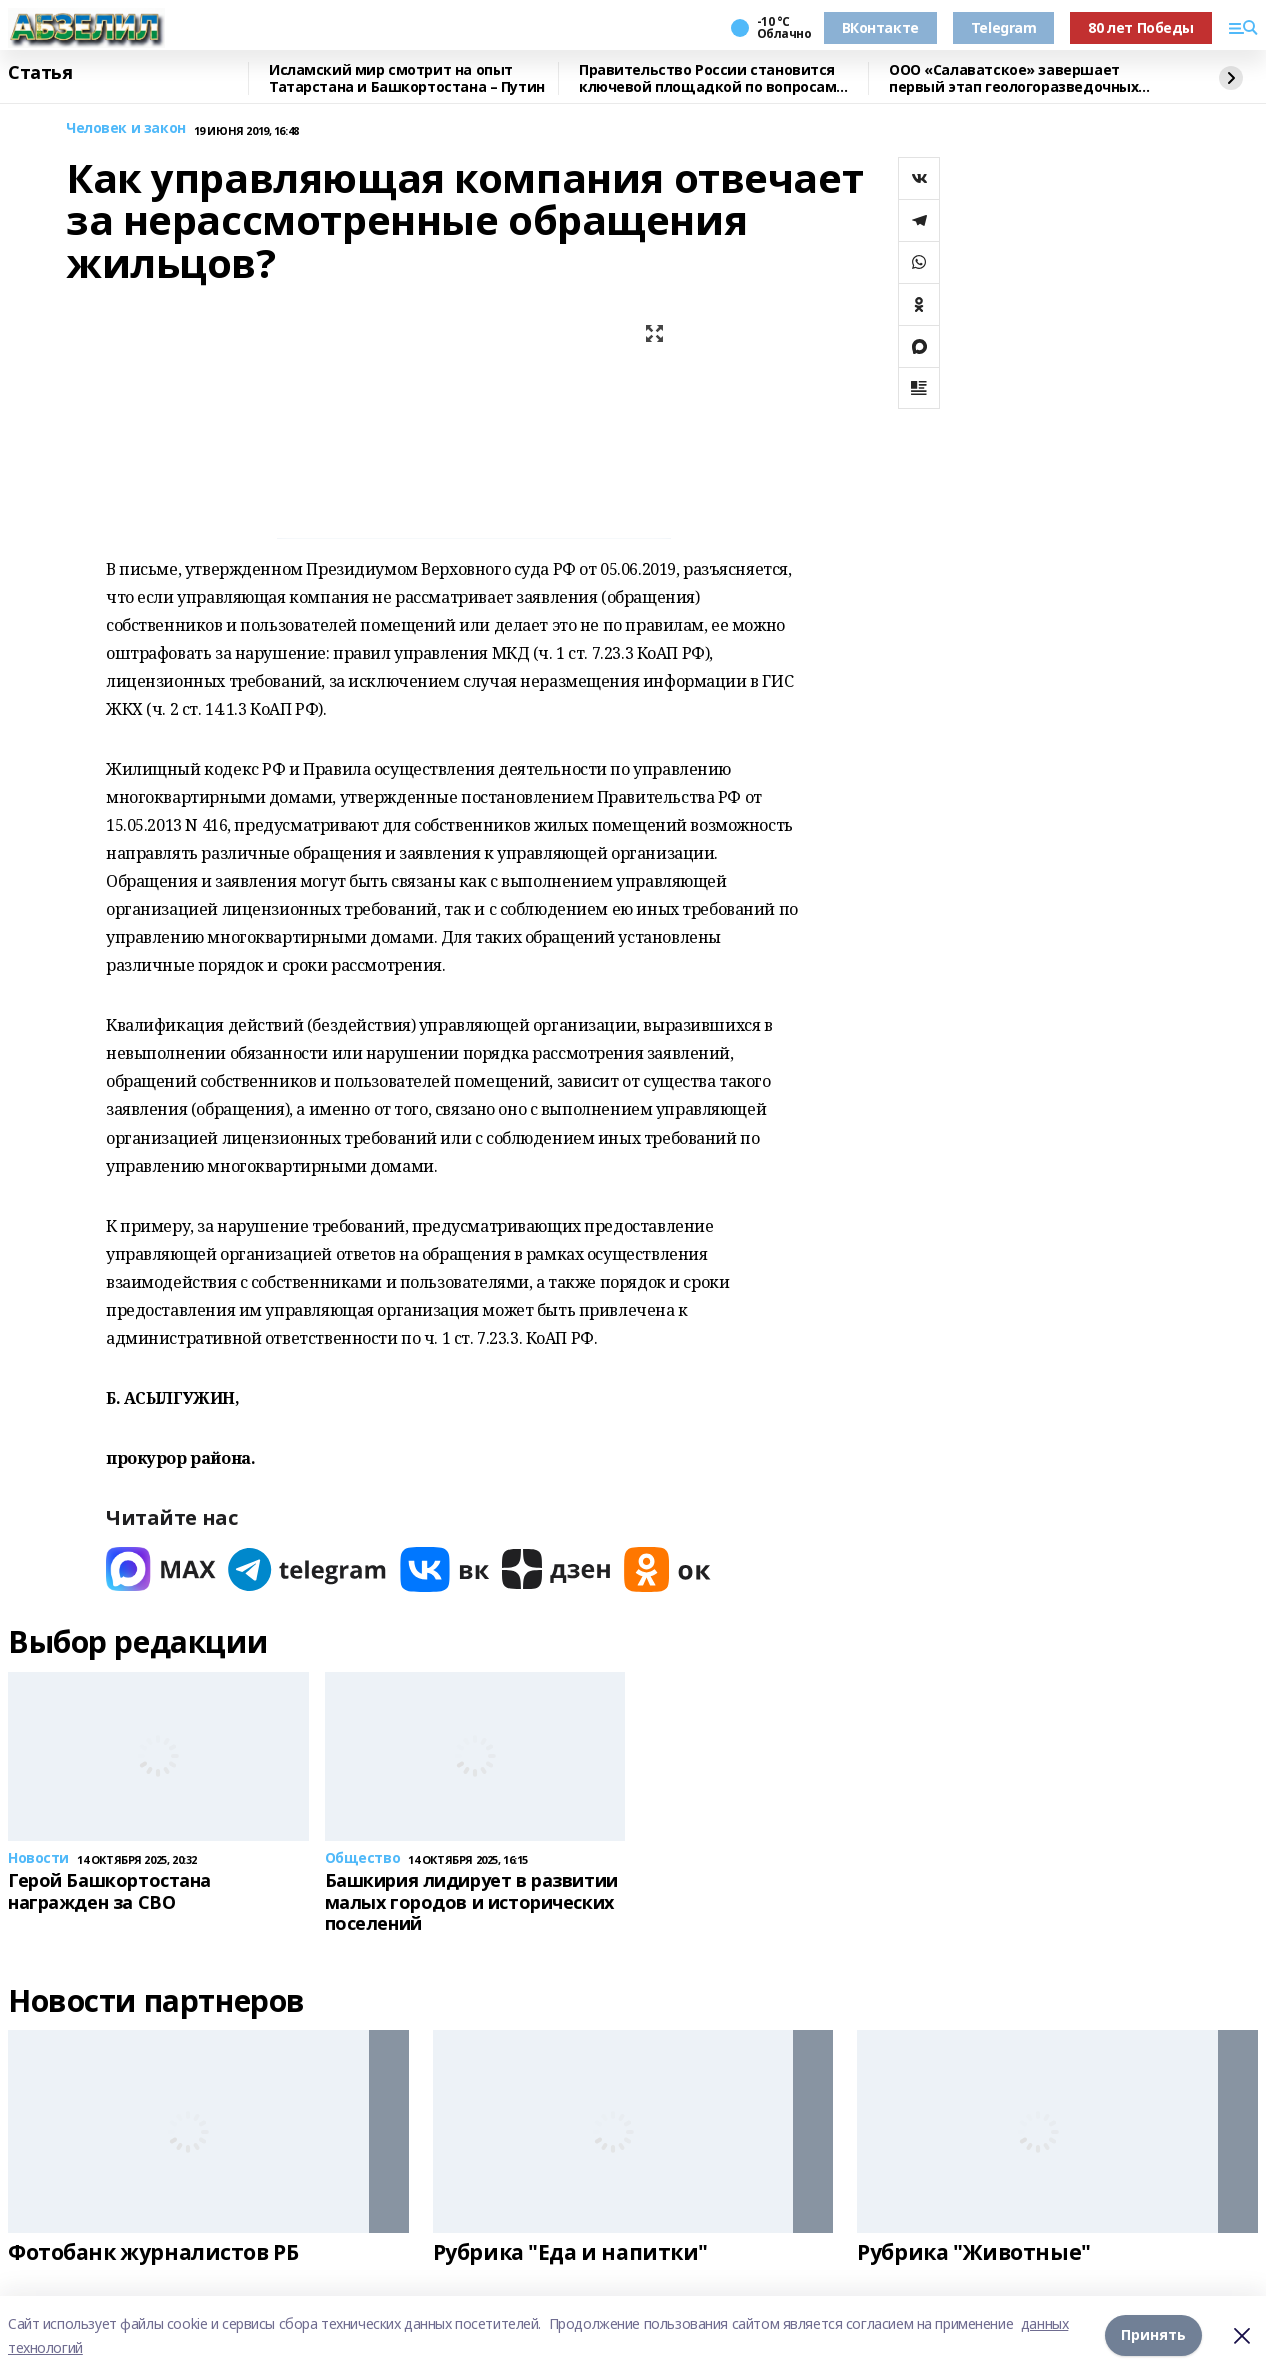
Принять (1153, 2335)
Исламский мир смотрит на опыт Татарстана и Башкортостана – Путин (407, 78)
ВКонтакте (880, 27)
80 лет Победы (1141, 27)
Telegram (1004, 27)
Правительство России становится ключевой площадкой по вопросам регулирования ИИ (707, 78)
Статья (40, 73)
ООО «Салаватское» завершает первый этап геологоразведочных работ (1013, 78)
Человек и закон (126, 128)
